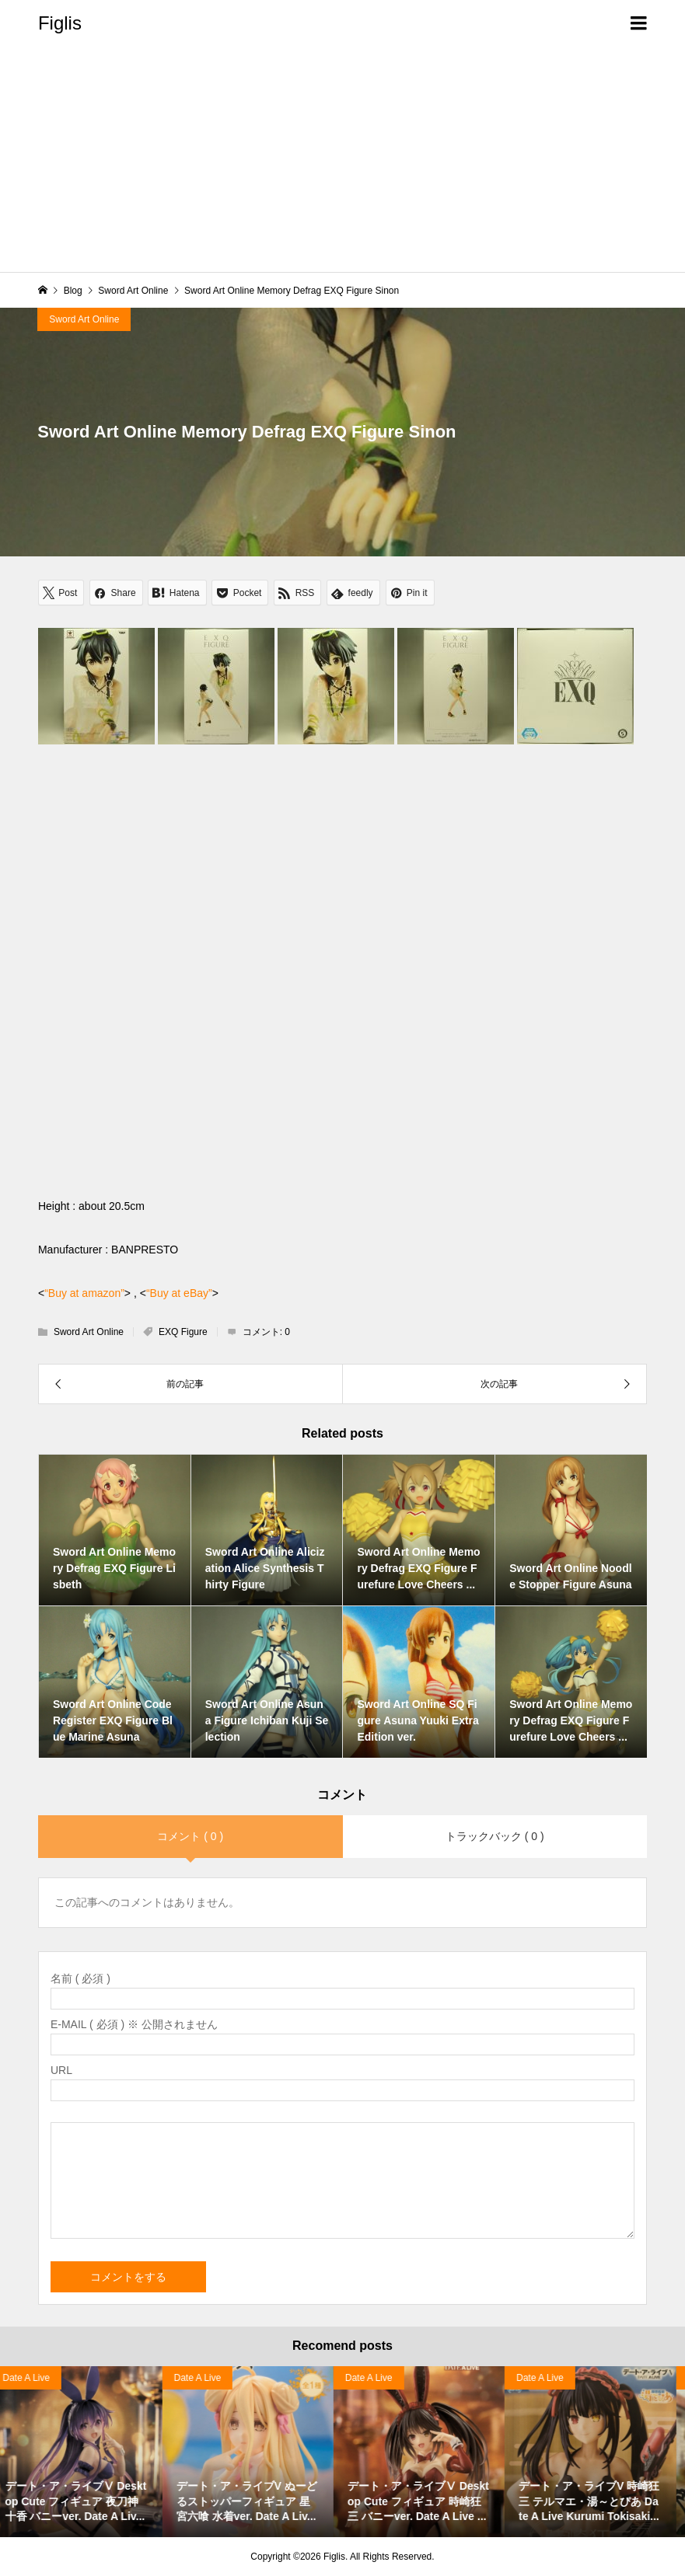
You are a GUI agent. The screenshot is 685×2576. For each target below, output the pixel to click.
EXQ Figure (183, 1331)
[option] (85, 2451)
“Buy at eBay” (179, 1293)
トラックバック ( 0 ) (495, 1836)
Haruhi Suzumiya (47, 2377)
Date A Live (206, 2377)
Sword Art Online (84, 319)
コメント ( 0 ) (190, 1836)
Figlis (60, 22)
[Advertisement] (342, 163)
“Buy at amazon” (84, 1293)
